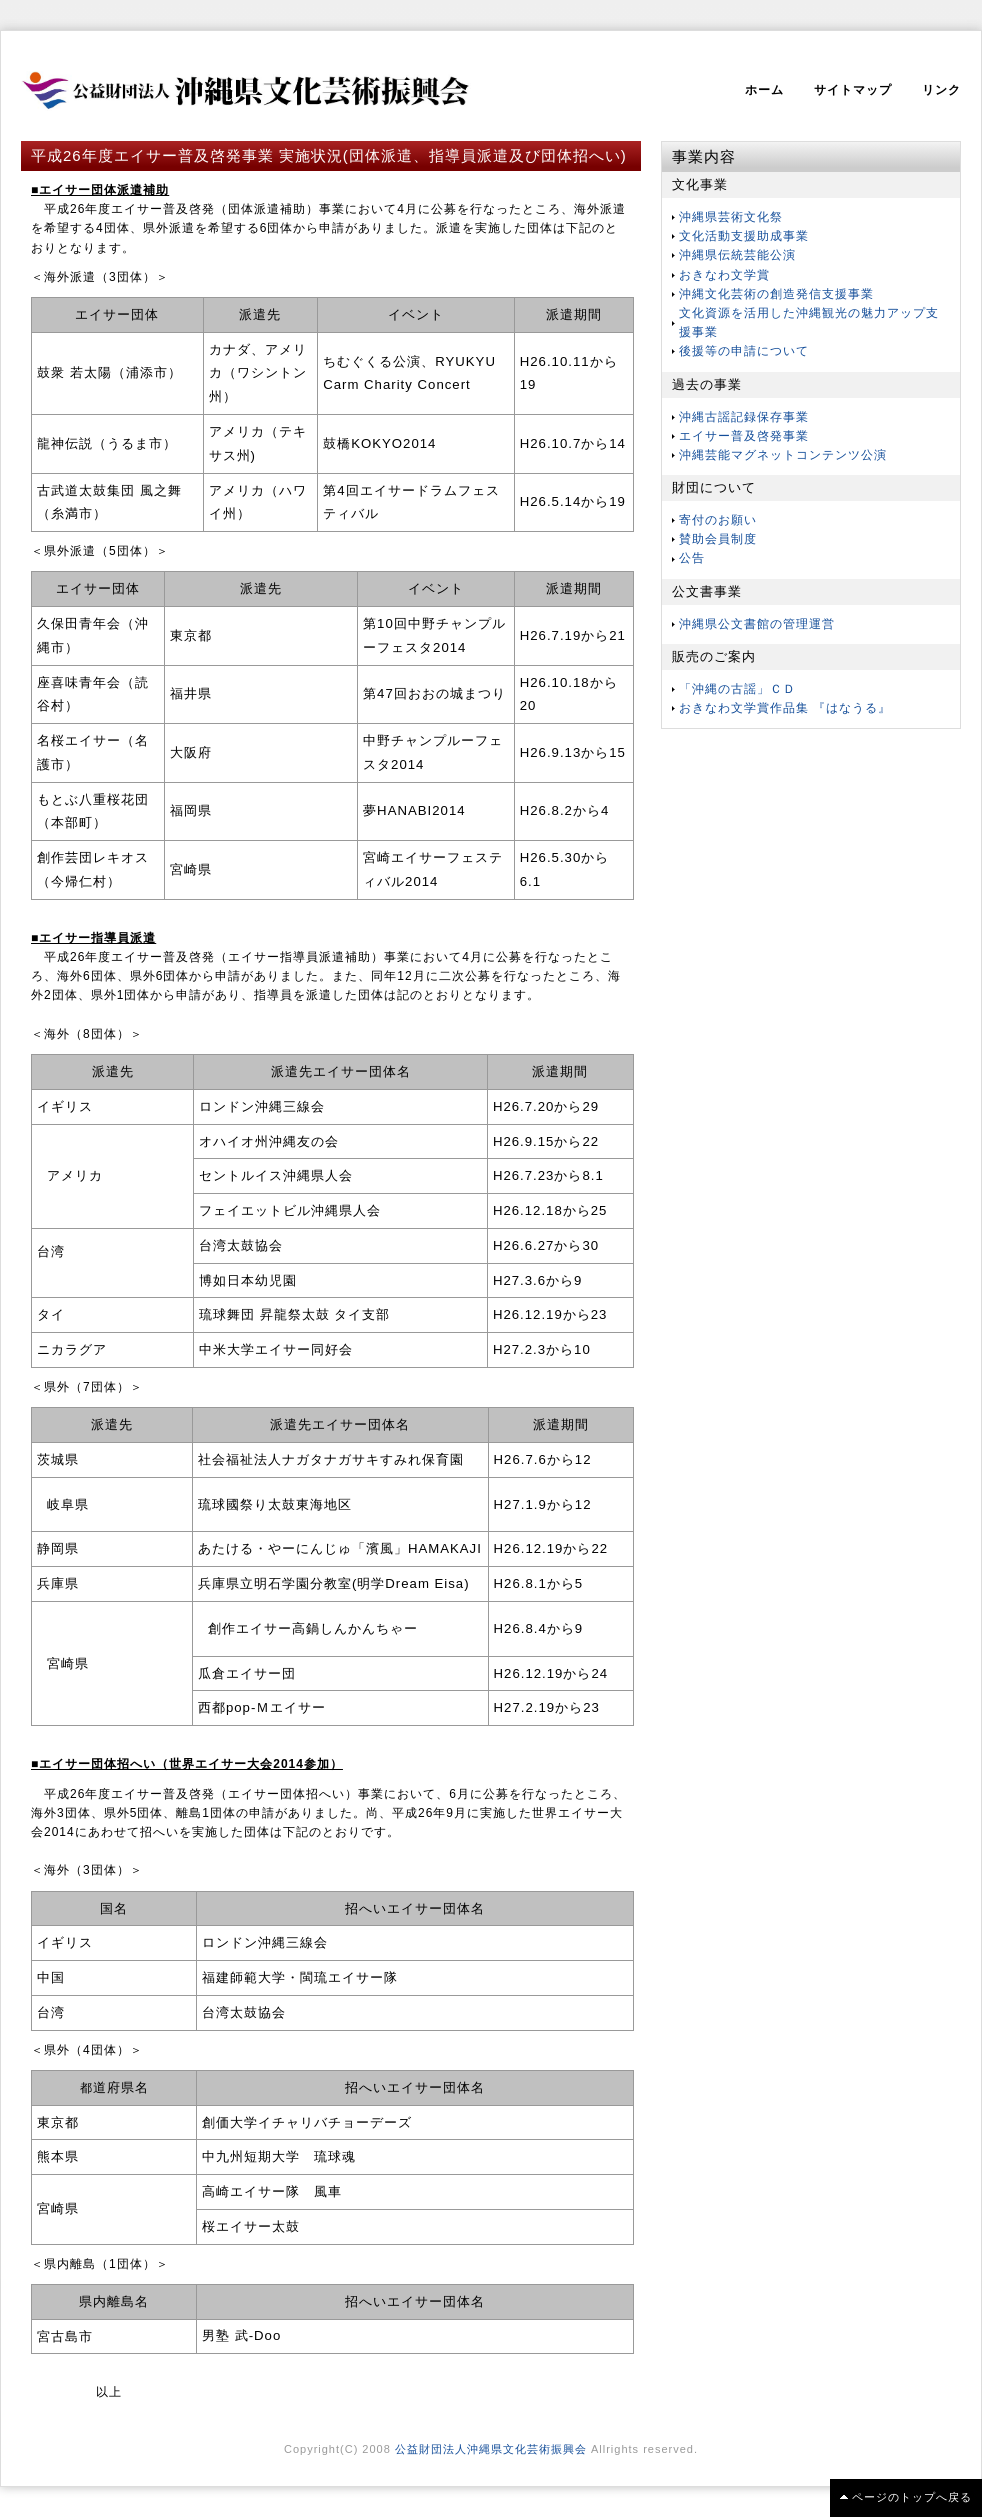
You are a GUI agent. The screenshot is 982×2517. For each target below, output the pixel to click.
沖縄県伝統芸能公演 (737, 255)
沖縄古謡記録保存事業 (744, 417)
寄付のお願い (718, 520)
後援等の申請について (744, 351)
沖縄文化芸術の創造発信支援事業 (776, 294)
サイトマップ (853, 90)
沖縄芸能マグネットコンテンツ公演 (783, 455)
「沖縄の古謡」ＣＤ (737, 689)
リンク (941, 90)
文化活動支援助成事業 (744, 236)
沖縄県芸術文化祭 (731, 217)
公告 (692, 558)
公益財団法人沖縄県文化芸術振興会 (491, 2449)
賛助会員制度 (718, 539)
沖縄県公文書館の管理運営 (757, 624)
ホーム (764, 90)
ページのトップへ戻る (912, 2497)
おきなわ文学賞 (724, 275)
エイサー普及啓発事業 (744, 436)
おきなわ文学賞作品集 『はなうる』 (785, 708)
